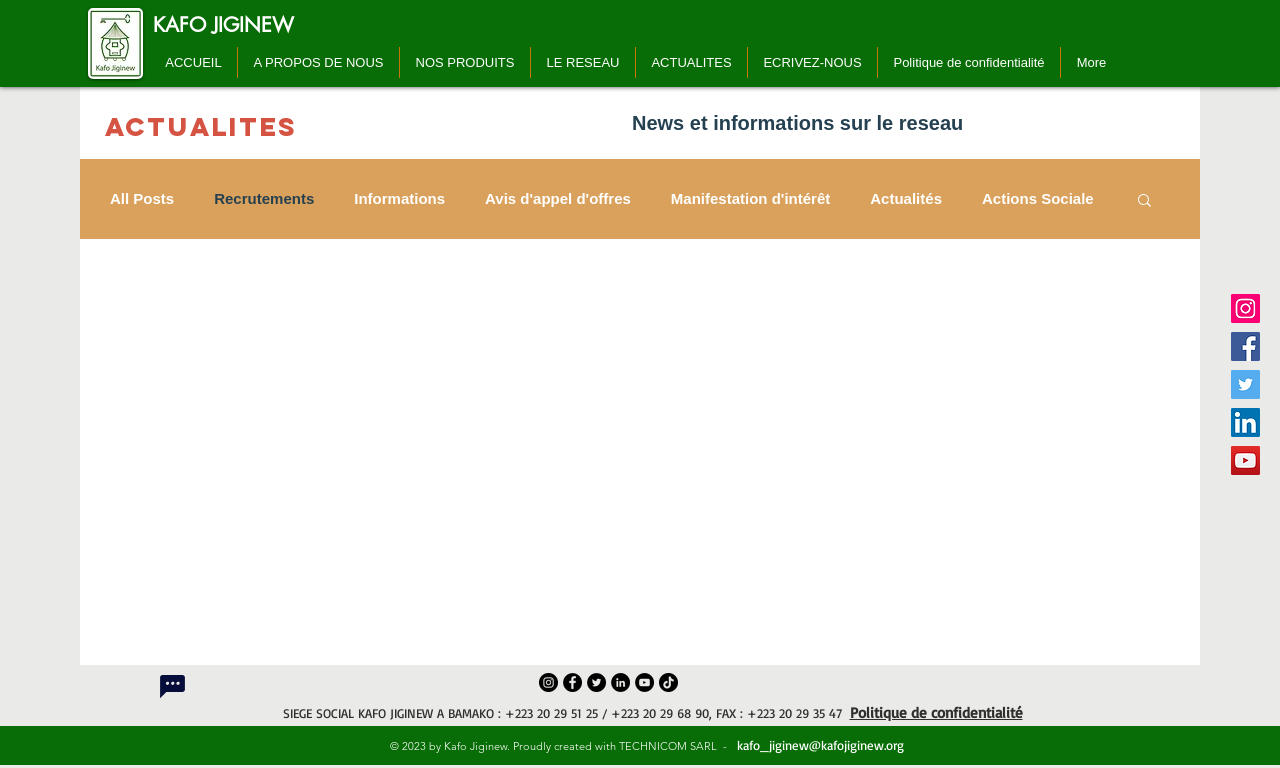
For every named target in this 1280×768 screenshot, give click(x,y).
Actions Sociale (1038, 198)
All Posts (142, 198)
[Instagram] (1245, 308)
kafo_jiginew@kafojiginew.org (818, 745)
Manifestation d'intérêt (750, 198)
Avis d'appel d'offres (558, 198)
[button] (1144, 201)
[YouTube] (1245, 460)
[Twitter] (1245, 384)
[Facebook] (1245, 346)
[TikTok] (668, 682)
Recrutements (264, 198)
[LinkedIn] (1245, 422)
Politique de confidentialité (936, 712)
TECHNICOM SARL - (676, 746)
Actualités (906, 198)
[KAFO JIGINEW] (223, 25)
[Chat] (172, 686)
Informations (399, 198)
